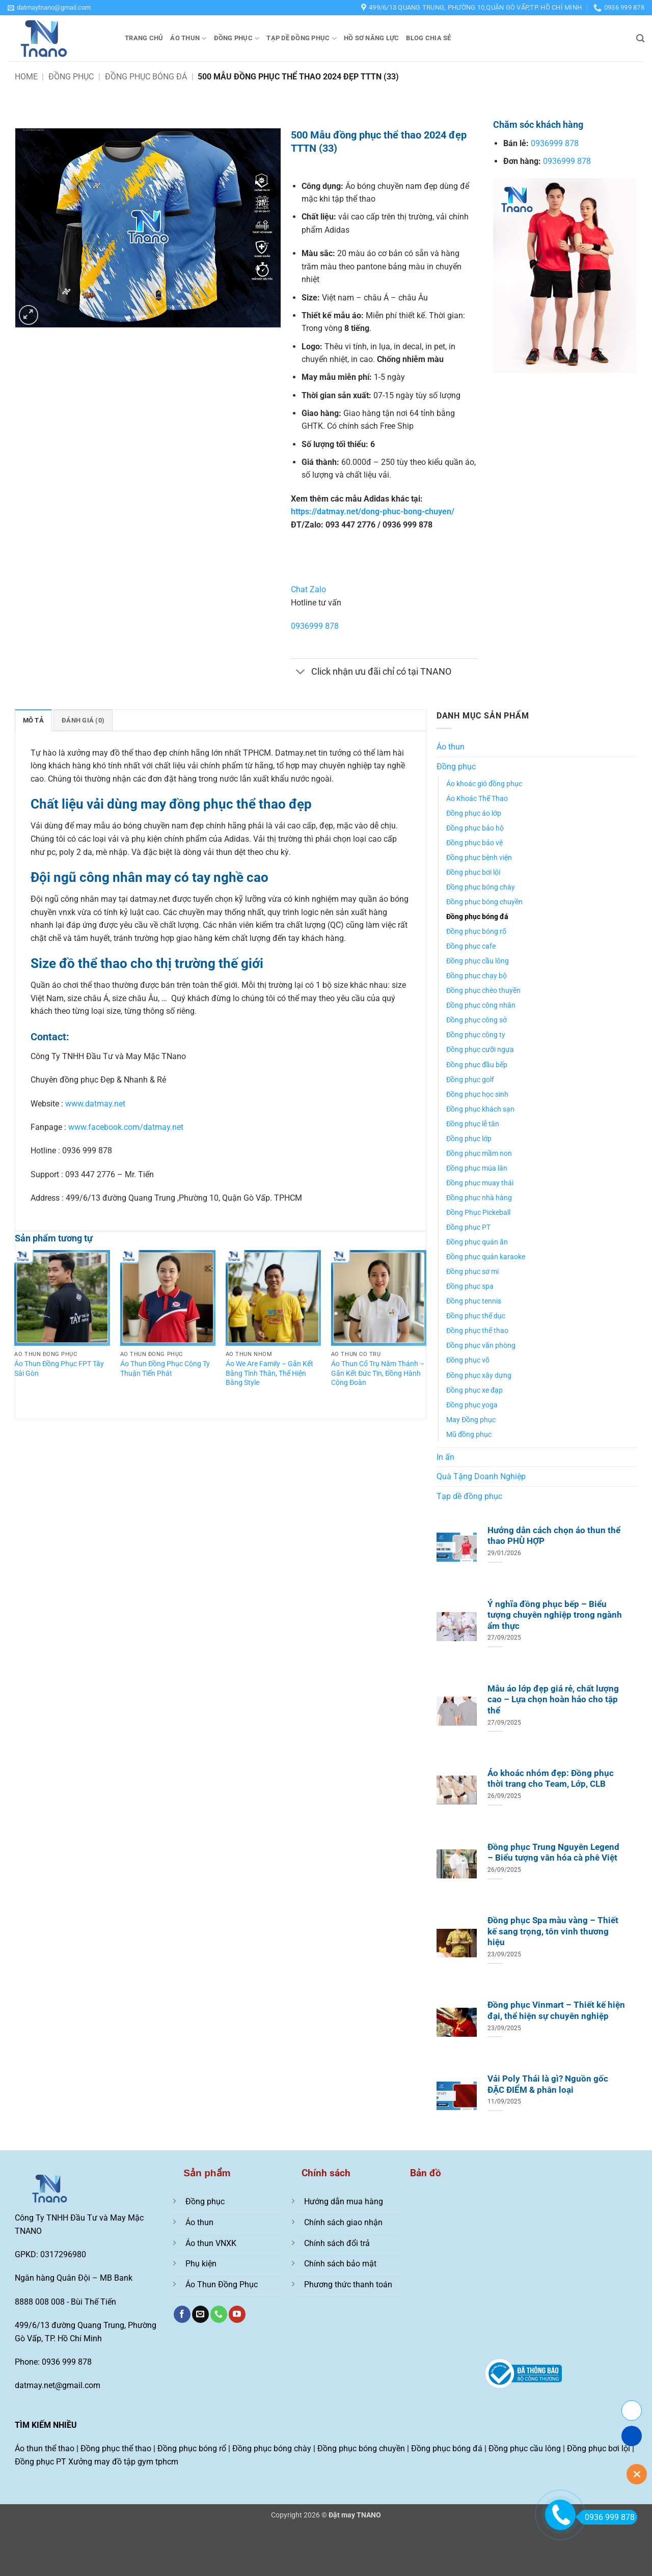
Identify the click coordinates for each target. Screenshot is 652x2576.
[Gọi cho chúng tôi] (218, 2314)
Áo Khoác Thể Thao (477, 798)
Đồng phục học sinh (477, 1094)
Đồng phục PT (468, 1227)
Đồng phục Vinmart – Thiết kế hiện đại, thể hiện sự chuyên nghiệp (556, 2010)
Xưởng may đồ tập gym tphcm (123, 2462)
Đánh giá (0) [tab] (83, 720)
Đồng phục (237, 38)
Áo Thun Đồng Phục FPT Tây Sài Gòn (59, 1369)
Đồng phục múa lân (476, 1168)
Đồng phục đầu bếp (476, 1065)
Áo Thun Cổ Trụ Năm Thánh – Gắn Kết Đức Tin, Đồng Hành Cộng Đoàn (377, 1373)
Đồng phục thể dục (475, 1316)
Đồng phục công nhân (480, 1005)
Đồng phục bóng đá (146, 76)
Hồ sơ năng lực (371, 38)
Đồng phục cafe (471, 946)
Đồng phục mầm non (479, 1153)
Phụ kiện (200, 2263)
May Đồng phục (471, 1420)
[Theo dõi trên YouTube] (237, 2314)
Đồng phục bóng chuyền (484, 902)
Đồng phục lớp (469, 1138)
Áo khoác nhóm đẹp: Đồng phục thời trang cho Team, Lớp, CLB (550, 1778)
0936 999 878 (606, 2517)
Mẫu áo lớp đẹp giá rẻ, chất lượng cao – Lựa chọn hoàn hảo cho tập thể (553, 1699)
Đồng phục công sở (476, 1020)
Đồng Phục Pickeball (478, 1212)
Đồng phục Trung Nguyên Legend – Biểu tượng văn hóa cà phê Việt (553, 1852)
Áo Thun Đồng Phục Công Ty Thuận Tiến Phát (165, 1369)
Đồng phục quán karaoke (485, 1257)
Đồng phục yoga (472, 1405)
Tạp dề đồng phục (301, 38)
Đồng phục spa (470, 1286)
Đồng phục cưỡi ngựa (480, 1049)
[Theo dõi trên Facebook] (182, 2314)
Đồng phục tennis (473, 1301)
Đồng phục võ (468, 1360)
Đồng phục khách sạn (480, 1109)
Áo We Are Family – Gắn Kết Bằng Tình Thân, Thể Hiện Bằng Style (269, 1373)
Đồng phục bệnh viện (479, 857)
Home (26, 76)
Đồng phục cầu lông (477, 961)
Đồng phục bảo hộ (475, 828)
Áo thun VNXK (210, 2243)
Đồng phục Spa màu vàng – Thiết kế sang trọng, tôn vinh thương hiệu (552, 1931)
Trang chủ (144, 38)
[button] (49, 7)
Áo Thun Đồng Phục (221, 2284)
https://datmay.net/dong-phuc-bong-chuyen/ (372, 511)
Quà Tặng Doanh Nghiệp (481, 1476)
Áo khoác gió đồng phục (484, 784)
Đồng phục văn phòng (480, 1345)
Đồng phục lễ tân (472, 1124)
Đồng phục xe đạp (474, 1390)
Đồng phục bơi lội (473, 872)
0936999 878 (315, 626)
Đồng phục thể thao (477, 1330)
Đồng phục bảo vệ (474, 843)
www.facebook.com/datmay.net (125, 1127)
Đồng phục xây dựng (478, 1375)
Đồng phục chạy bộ (476, 976)
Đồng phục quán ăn (477, 1242)
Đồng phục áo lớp (473, 813)
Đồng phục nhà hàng (479, 1198)
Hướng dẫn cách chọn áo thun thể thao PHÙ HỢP (553, 1536)
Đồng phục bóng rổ (476, 931)
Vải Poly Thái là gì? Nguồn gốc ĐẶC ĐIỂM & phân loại (547, 2084)
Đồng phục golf (470, 1079)
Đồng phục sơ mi (472, 1271)
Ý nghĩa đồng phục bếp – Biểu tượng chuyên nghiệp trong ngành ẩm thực (554, 1615)
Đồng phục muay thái (479, 1183)
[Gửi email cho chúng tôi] (200, 2314)
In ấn (445, 1457)
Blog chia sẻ (428, 38)
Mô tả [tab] (33, 720)
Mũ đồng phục (469, 1434)
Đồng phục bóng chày (480, 887)
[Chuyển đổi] (301, 673)
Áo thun (188, 38)
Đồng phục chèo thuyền (483, 990)
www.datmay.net (95, 1104)
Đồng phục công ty (475, 1035)
